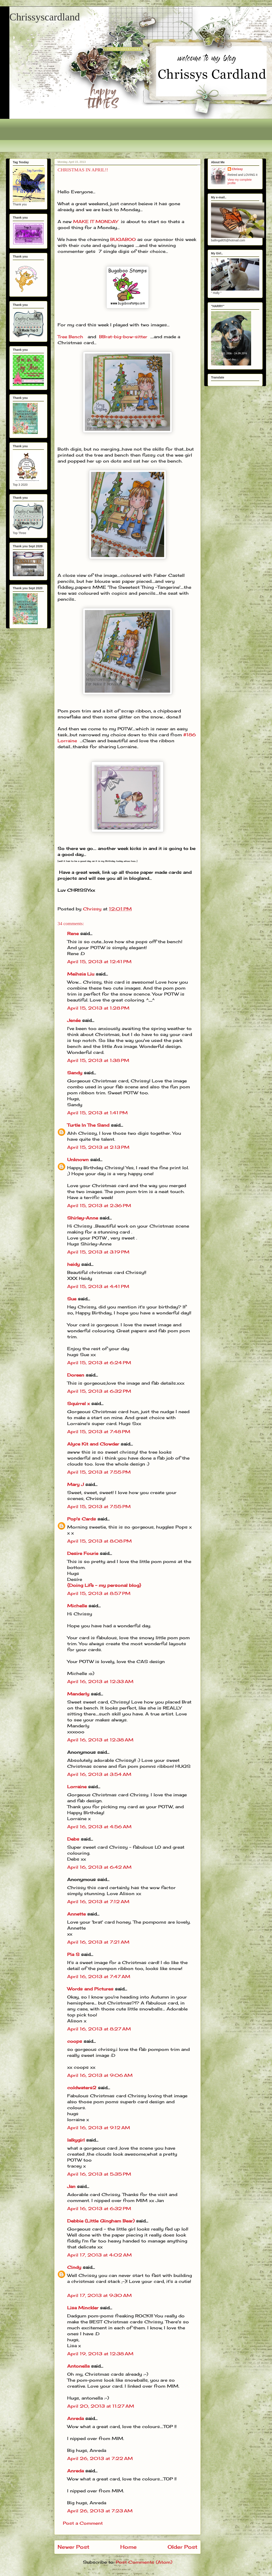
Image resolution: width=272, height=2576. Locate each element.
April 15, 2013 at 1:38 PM (98, 1060)
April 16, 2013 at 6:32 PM (99, 2208)
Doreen (75, 1375)
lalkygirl (76, 2140)
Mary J (75, 1484)
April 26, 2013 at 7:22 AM (100, 2458)
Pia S (73, 1954)
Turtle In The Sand (88, 1125)
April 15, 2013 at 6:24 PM (99, 1362)
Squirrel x (78, 1403)
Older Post (182, 2547)
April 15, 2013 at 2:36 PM (99, 1205)
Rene (73, 933)
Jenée (74, 1020)
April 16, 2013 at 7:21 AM (98, 1942)
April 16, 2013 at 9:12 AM (98, 2127)
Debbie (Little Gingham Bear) (101, 2221)
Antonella (78, 2366)
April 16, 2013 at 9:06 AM (100, 2075)
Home (128, 2547)
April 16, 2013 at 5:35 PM (99, 2174)
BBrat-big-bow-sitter (123, 336)
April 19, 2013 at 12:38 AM (100, 2353)
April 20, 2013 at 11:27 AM (100, 2406)
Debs (73, 1839)
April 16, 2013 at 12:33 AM (100, 1681)
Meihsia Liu (80, 974)
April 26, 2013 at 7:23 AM (100, 2510)
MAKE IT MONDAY (95, 221)
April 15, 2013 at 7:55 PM (99, 1472)
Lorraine (77, 1786)
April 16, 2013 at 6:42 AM (99, 1867)
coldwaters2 (81, 2087)
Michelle (77, 1605)
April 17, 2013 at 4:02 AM (99, 2255)
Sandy (74, 1072)
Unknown (78, 1159)
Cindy (74, 2267)
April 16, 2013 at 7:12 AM (98, 1901)
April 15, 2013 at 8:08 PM (99, 1541)
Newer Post (73, 2547)
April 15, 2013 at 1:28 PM (98, 1008)
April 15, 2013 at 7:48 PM (98, 1431)
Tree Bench (70, 336)
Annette (76, 1914)
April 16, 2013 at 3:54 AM (99, 1774)
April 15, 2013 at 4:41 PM (98, 1286)
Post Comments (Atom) (144, 2562)
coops (74, 2041)
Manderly (78, 1693)
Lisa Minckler (82, 2307)
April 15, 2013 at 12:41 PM (99, 961)
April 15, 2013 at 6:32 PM (99, 1391)
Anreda (75, 2418)
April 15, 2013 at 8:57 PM (98, 1593)
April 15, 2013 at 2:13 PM (98, 1147)
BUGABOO (123, 239)
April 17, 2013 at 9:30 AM (99, 2295)
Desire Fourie (82, 1553)
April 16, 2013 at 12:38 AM (100, 1739)
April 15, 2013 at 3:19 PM (98, 1252)
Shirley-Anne (82, 1218)
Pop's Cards (81, 1519)
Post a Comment (83, 2523)
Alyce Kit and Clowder (93, 1444)
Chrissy (237, 169)
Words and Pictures (90, 1988)
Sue (71, 1298)
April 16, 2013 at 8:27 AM (99, 2029)
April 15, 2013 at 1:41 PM (97, 1112)
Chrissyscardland (44, 17)
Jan (72, 2186)
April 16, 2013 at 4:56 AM (99, 1826)
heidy (73, 1264)
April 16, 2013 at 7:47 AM (98, 1976)
